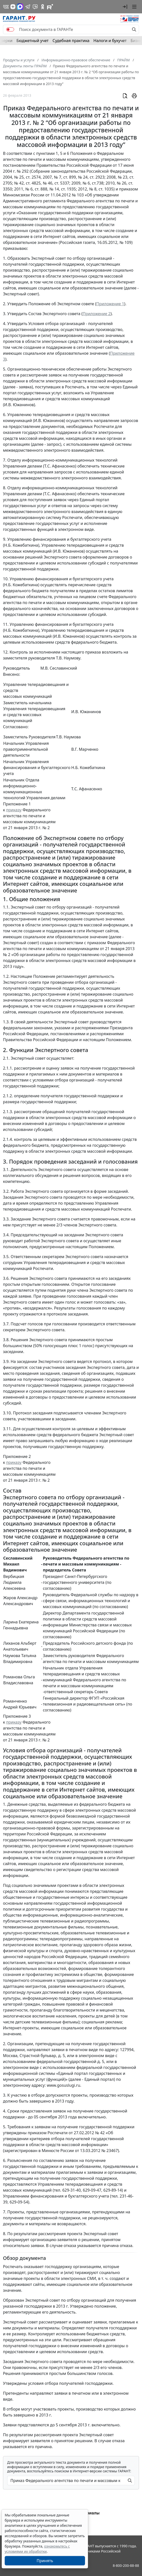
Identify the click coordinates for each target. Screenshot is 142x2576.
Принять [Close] (45, 2560)
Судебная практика (71, 40)
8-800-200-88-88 (126, 2565)
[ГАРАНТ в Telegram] (28, 7)
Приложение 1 (110, 303)
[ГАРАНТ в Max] (20, 6)
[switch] (10, 29)
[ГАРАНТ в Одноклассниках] (43, 7)
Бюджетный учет (32, 40)
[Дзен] (12, 6)
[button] (125, 6)
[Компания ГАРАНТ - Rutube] (50, 7)
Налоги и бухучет (110, 40)
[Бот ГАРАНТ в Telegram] (35, 7)
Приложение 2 (97, 313)
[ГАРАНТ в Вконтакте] (6, 7)
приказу (14, 810)
